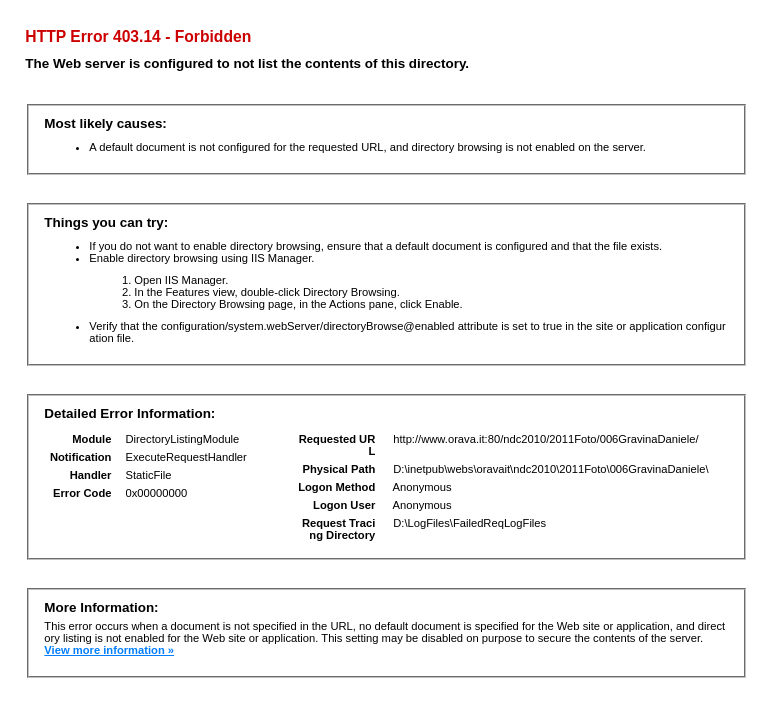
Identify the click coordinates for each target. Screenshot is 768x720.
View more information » (109, 650)
